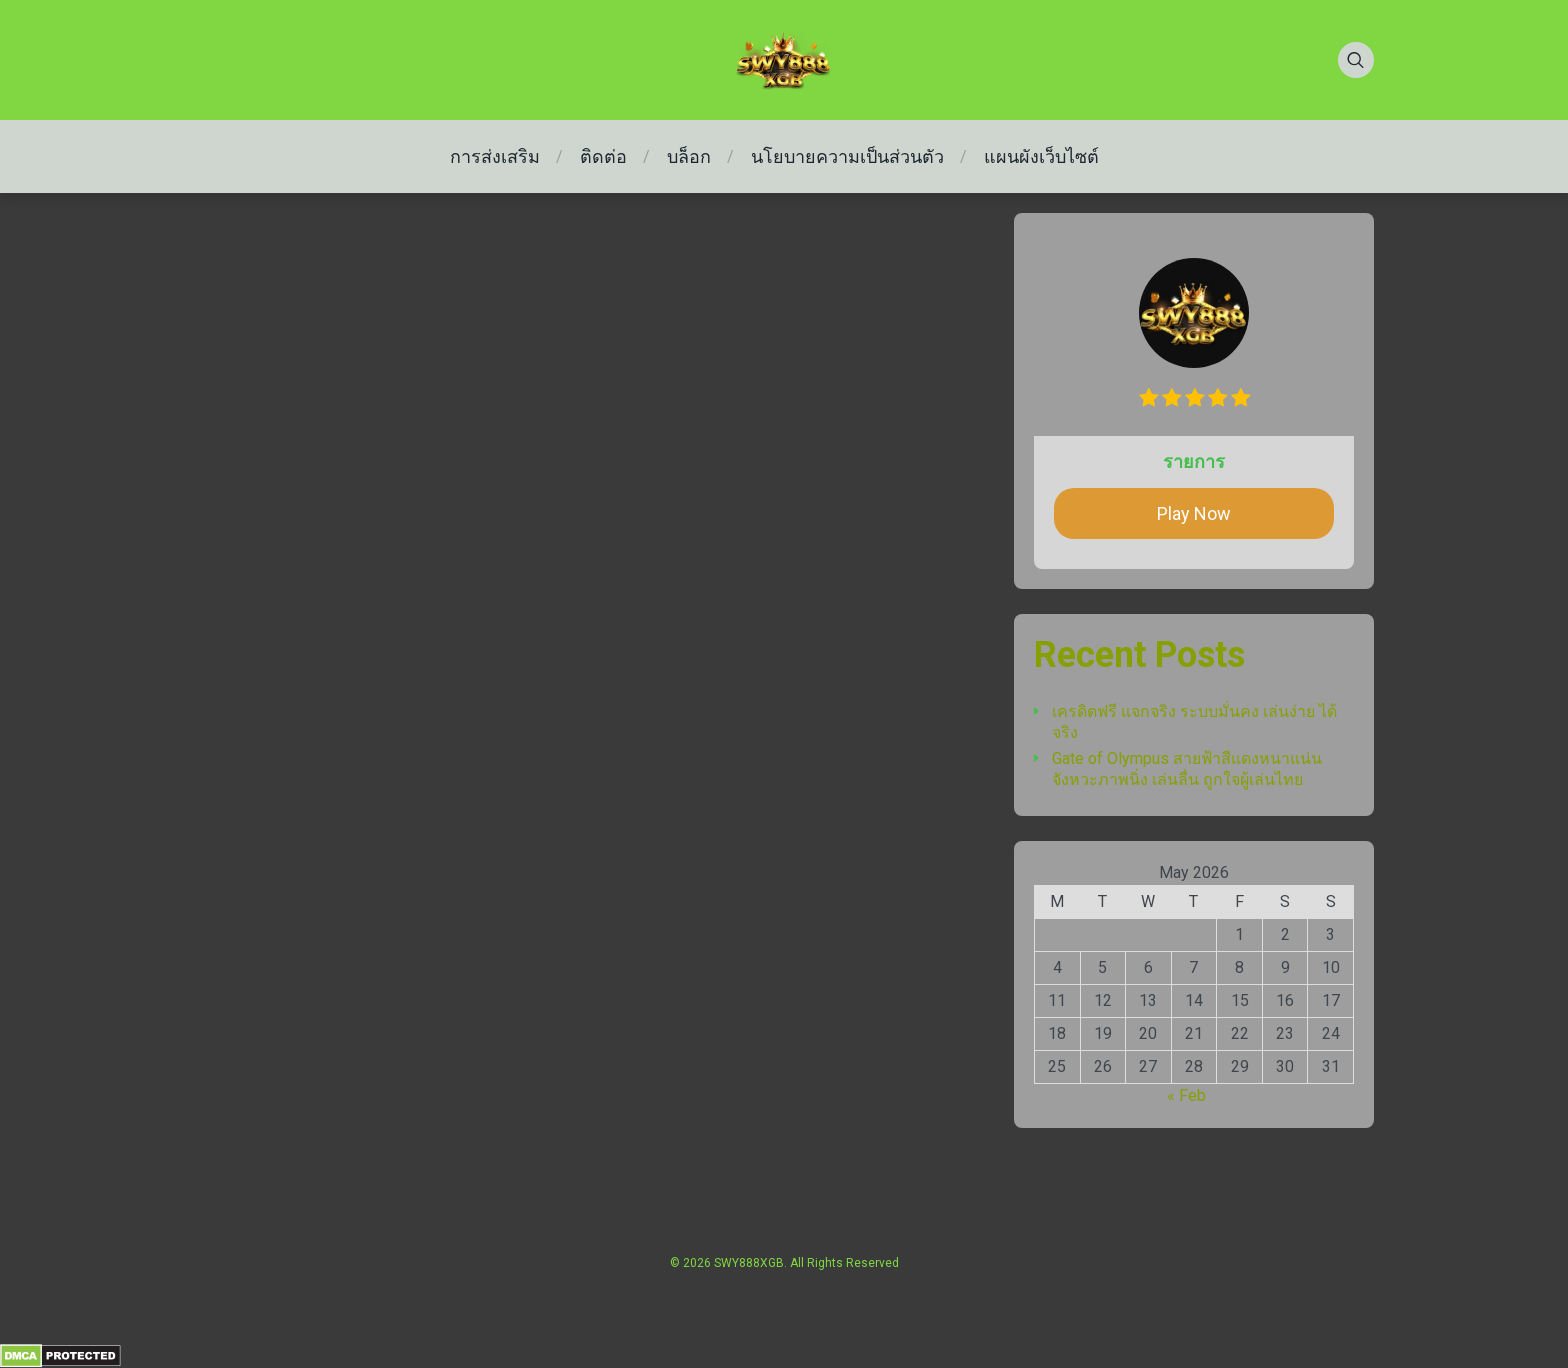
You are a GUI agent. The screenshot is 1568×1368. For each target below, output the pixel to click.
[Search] (1356, 60)
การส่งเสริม (495, 156)
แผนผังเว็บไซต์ (1041, 156)
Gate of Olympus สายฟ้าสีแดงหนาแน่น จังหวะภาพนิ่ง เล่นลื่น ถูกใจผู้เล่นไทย (1187, 769)
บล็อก (689, 156)
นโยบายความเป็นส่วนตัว (847, 156)
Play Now (1194, 513)
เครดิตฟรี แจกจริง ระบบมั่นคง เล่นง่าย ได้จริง (1194, 722)
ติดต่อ (603, 156)
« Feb (1186, 1095)
